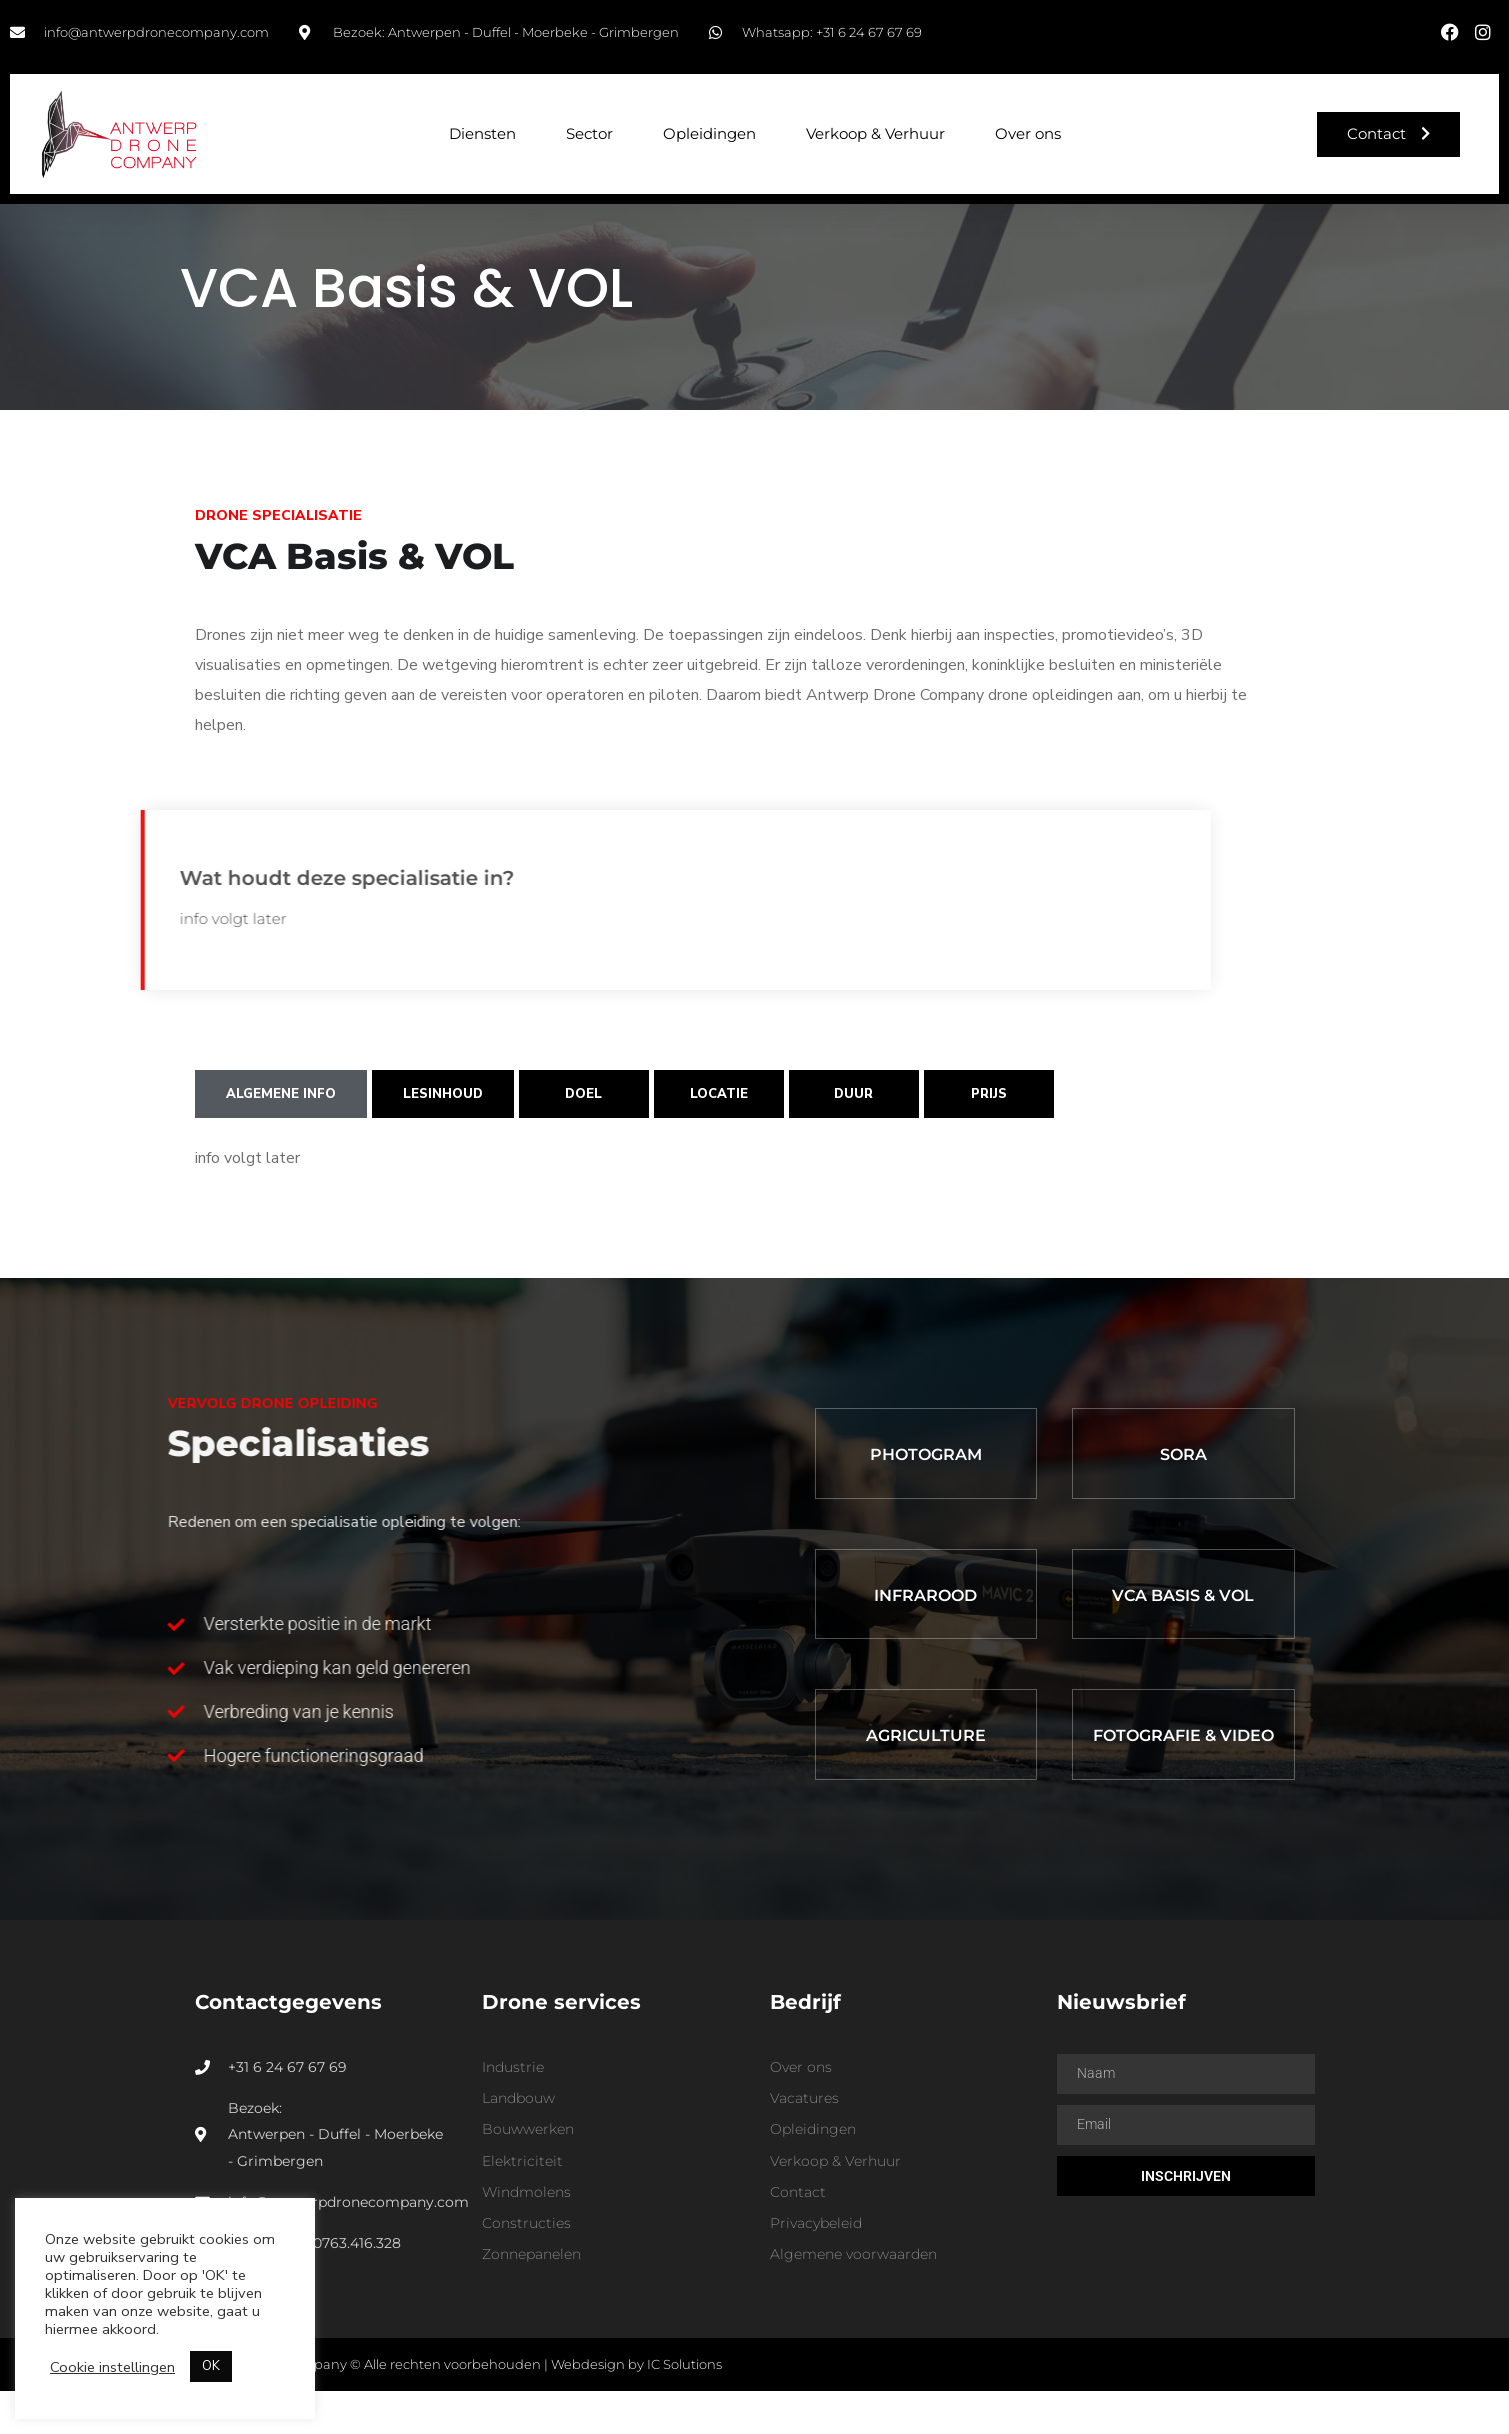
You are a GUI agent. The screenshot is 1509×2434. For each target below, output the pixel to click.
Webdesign (588, 2407)
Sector (589, 133)
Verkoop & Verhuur (875, 133)
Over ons (1028, 133)
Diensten (482, 133)
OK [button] (211, 2366)
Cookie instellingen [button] (112, 2367)
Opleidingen (709, 133)
